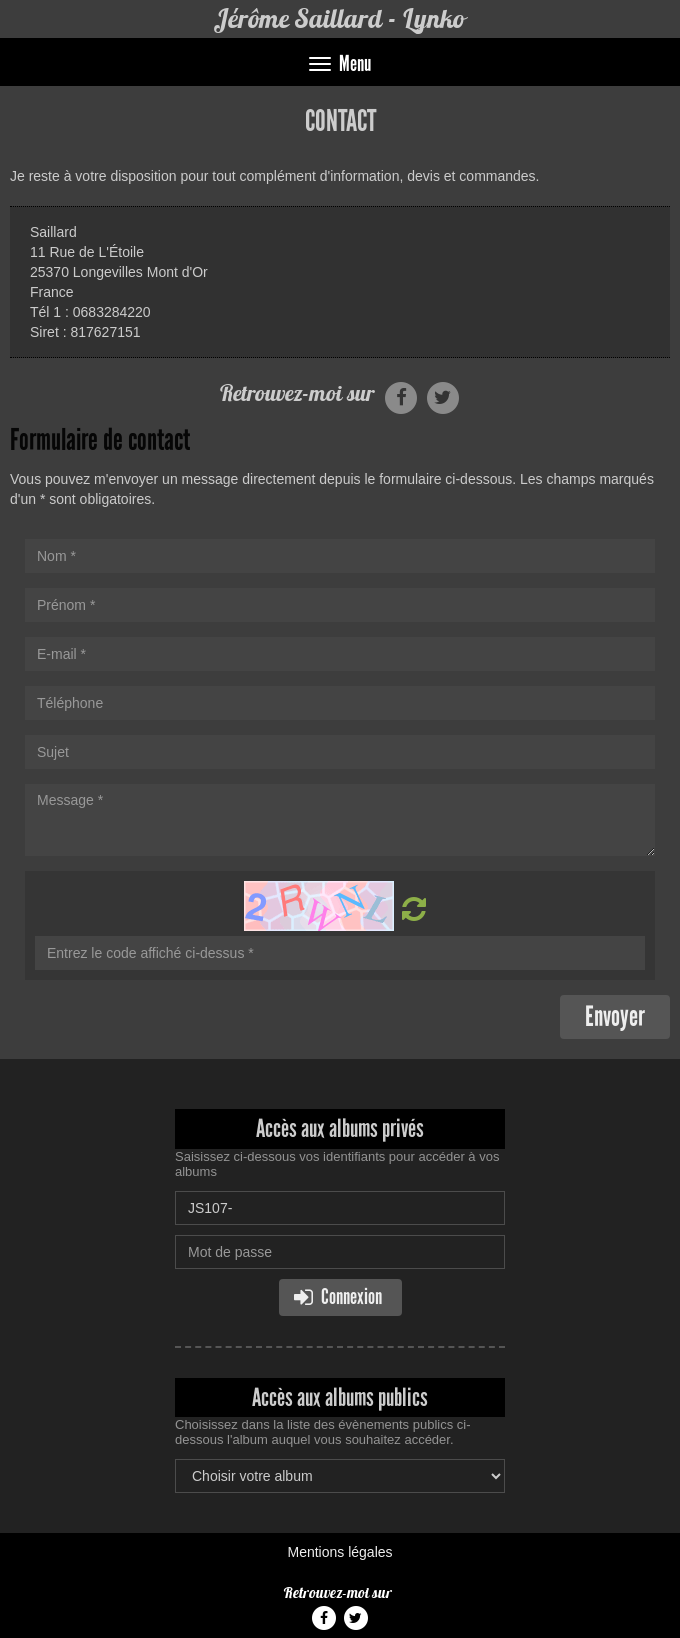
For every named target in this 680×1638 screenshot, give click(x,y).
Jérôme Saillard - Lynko (340, 18)
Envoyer (615, 1016)
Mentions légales (339, 1552)
